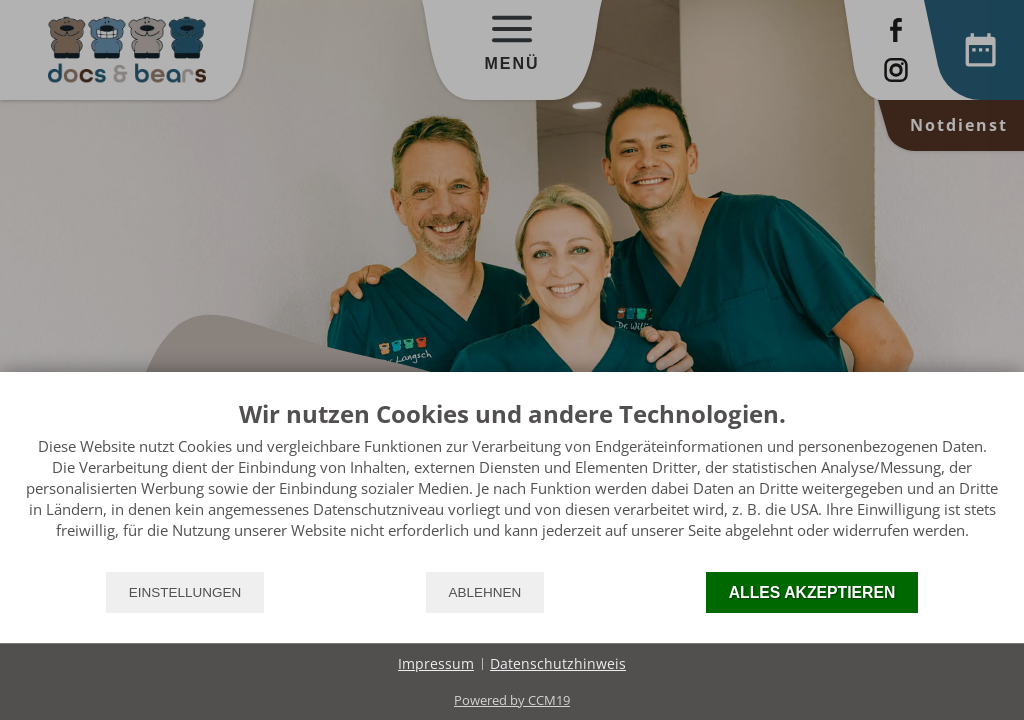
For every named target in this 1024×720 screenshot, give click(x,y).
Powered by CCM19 (512, 700)
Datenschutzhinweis (558, 663)
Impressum (436, 663)
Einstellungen (185, 592)
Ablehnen (485, 592)
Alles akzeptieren (812, 592)
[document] (512, 484)
